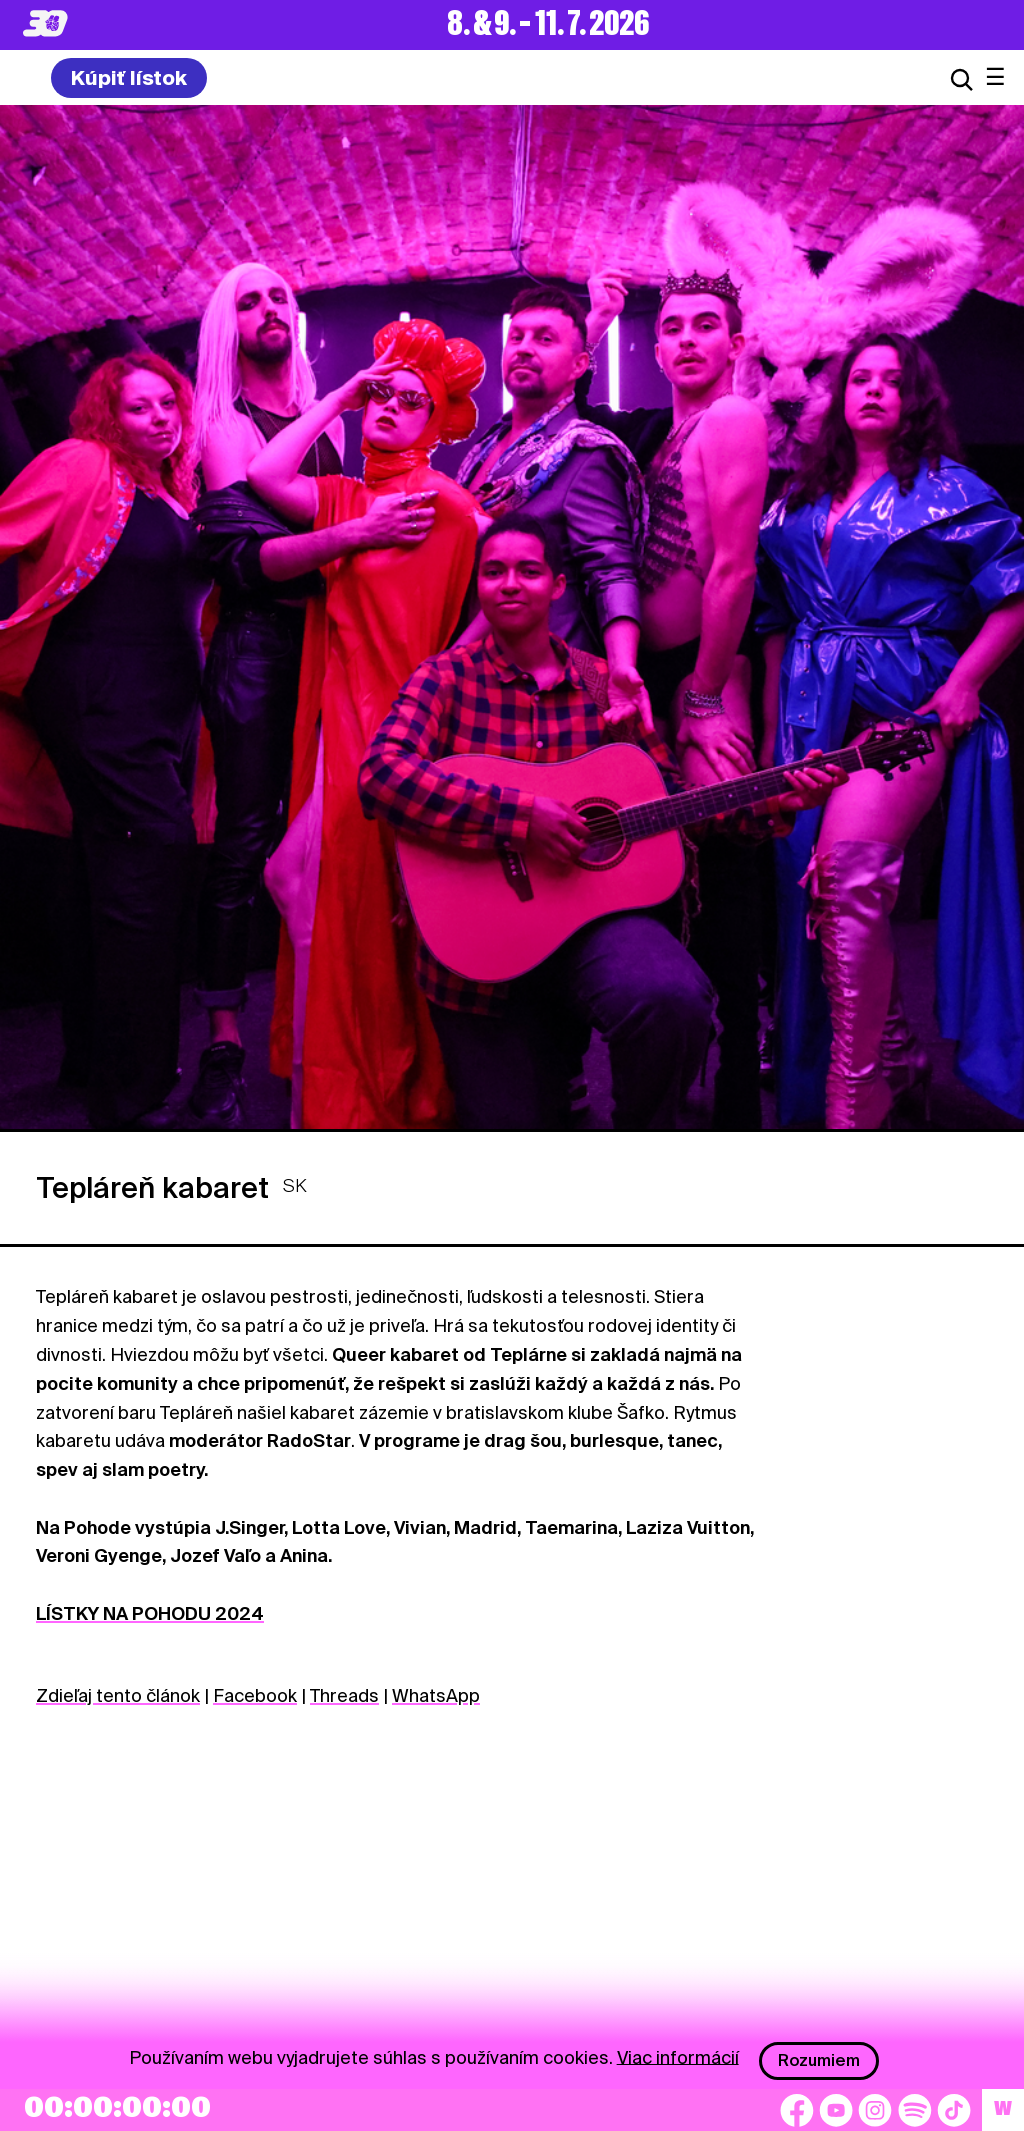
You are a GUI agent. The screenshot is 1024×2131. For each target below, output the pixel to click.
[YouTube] (836, 2110)
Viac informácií (678, 2056)
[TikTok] (954, 2110)
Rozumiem (819, 2060)
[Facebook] (797, 2110)
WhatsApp (436, 1695)
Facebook (255, 1695)
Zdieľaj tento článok (118, 1695)
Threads (344, 1695)
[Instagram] (875, 2110)
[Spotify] (915, 2110)
